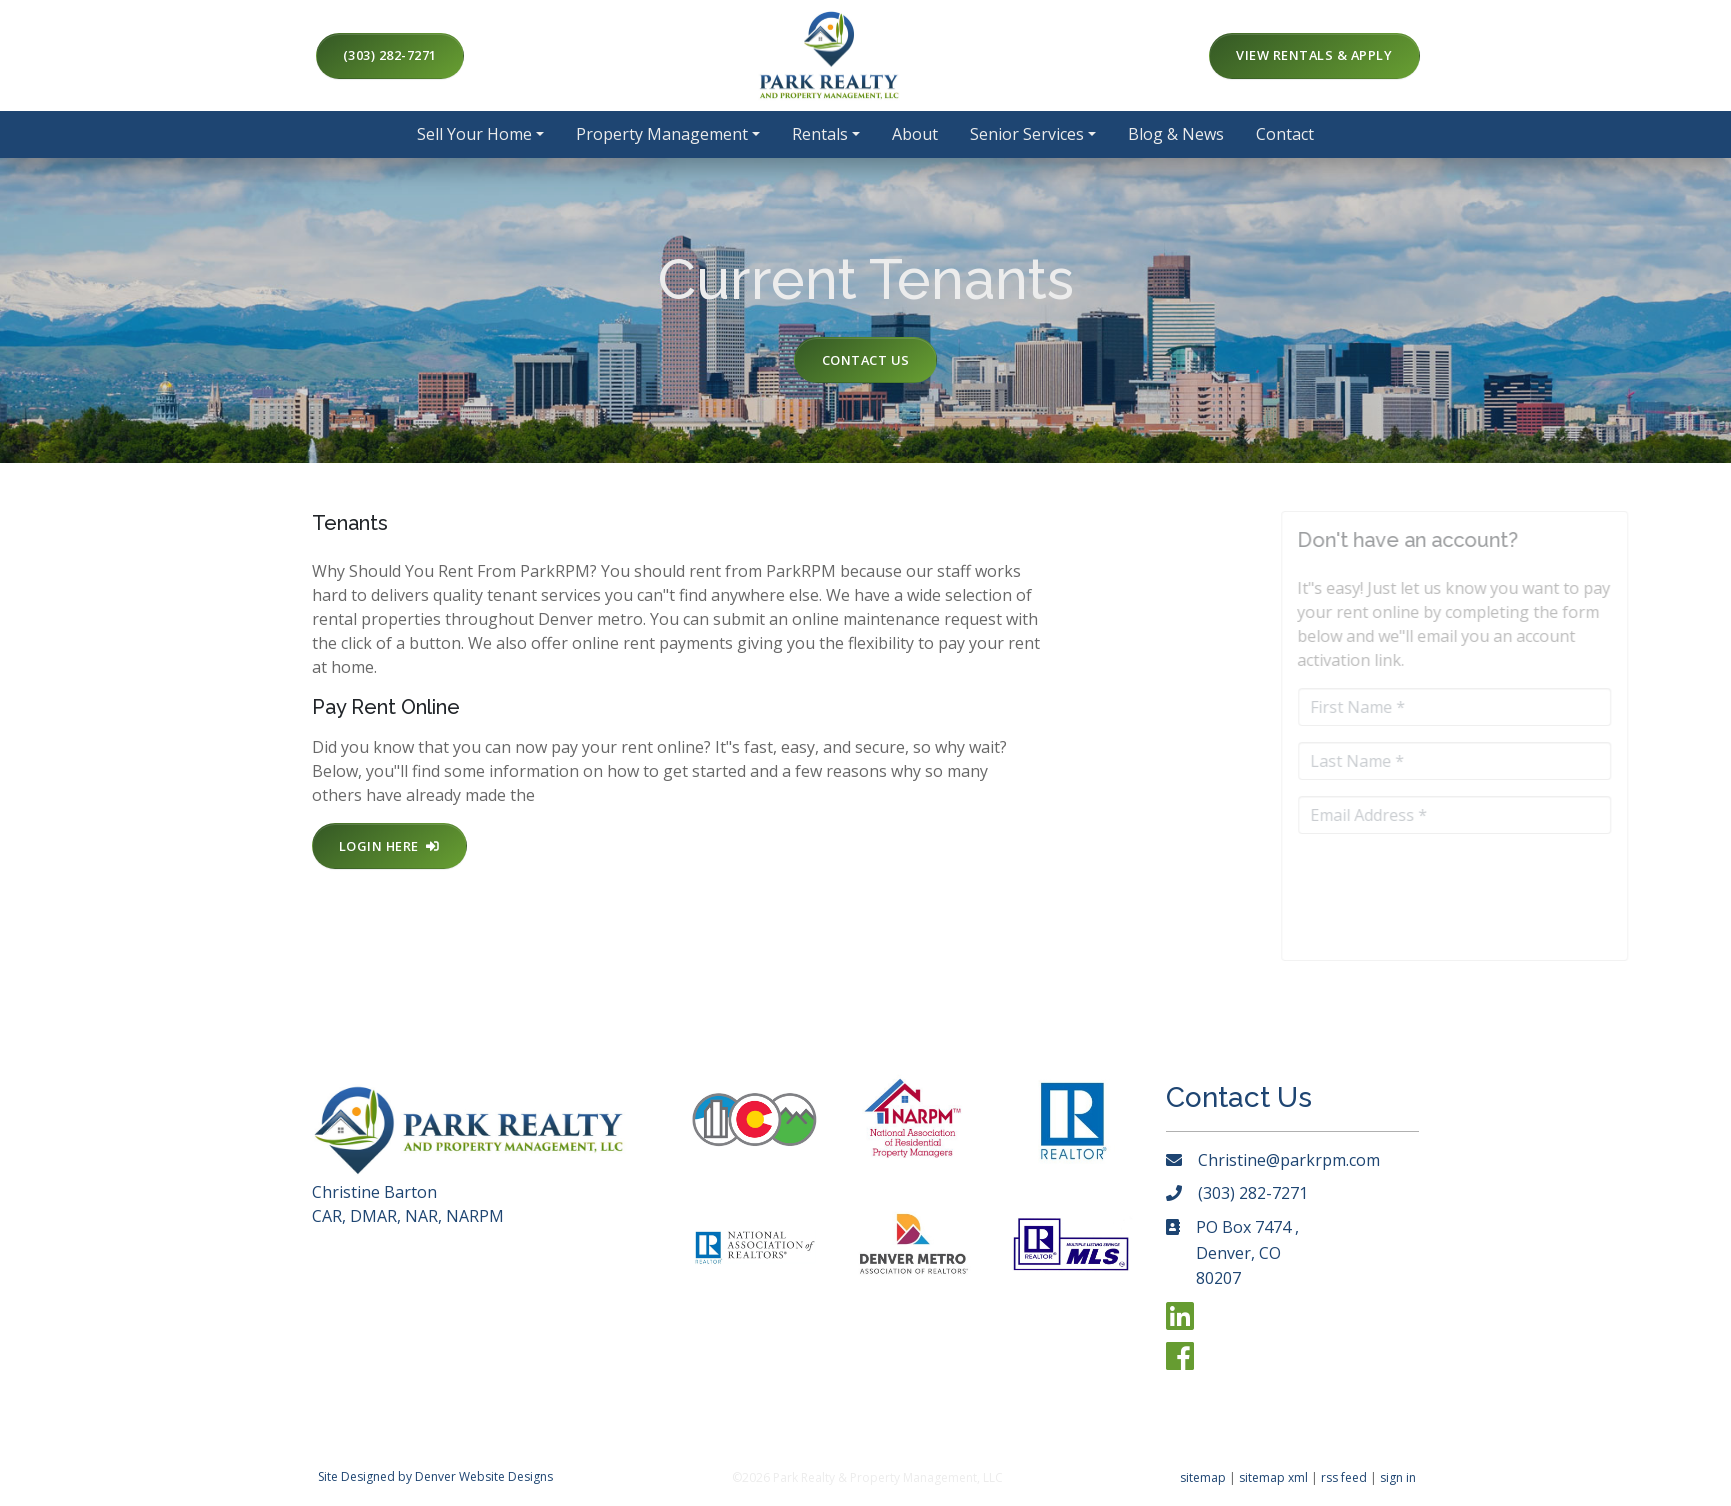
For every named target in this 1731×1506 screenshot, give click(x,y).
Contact (1285, 134)
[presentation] (1515, 880)
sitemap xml (1273, 1477)
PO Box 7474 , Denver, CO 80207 (1247, 1252)
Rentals (820, 134)
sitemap (1203, 1477)
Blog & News (1176, 134)
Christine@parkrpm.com (1289, 1160)
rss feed (1344, 1477)
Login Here (389, 846)
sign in (1398, 1477)
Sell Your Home (474, 134)
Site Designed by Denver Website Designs (435, 1476)
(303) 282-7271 (390, 55)
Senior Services (1027, 134)
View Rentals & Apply (1314, 55)
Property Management (662, 134)
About (915, 134)
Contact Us (866, 360)
